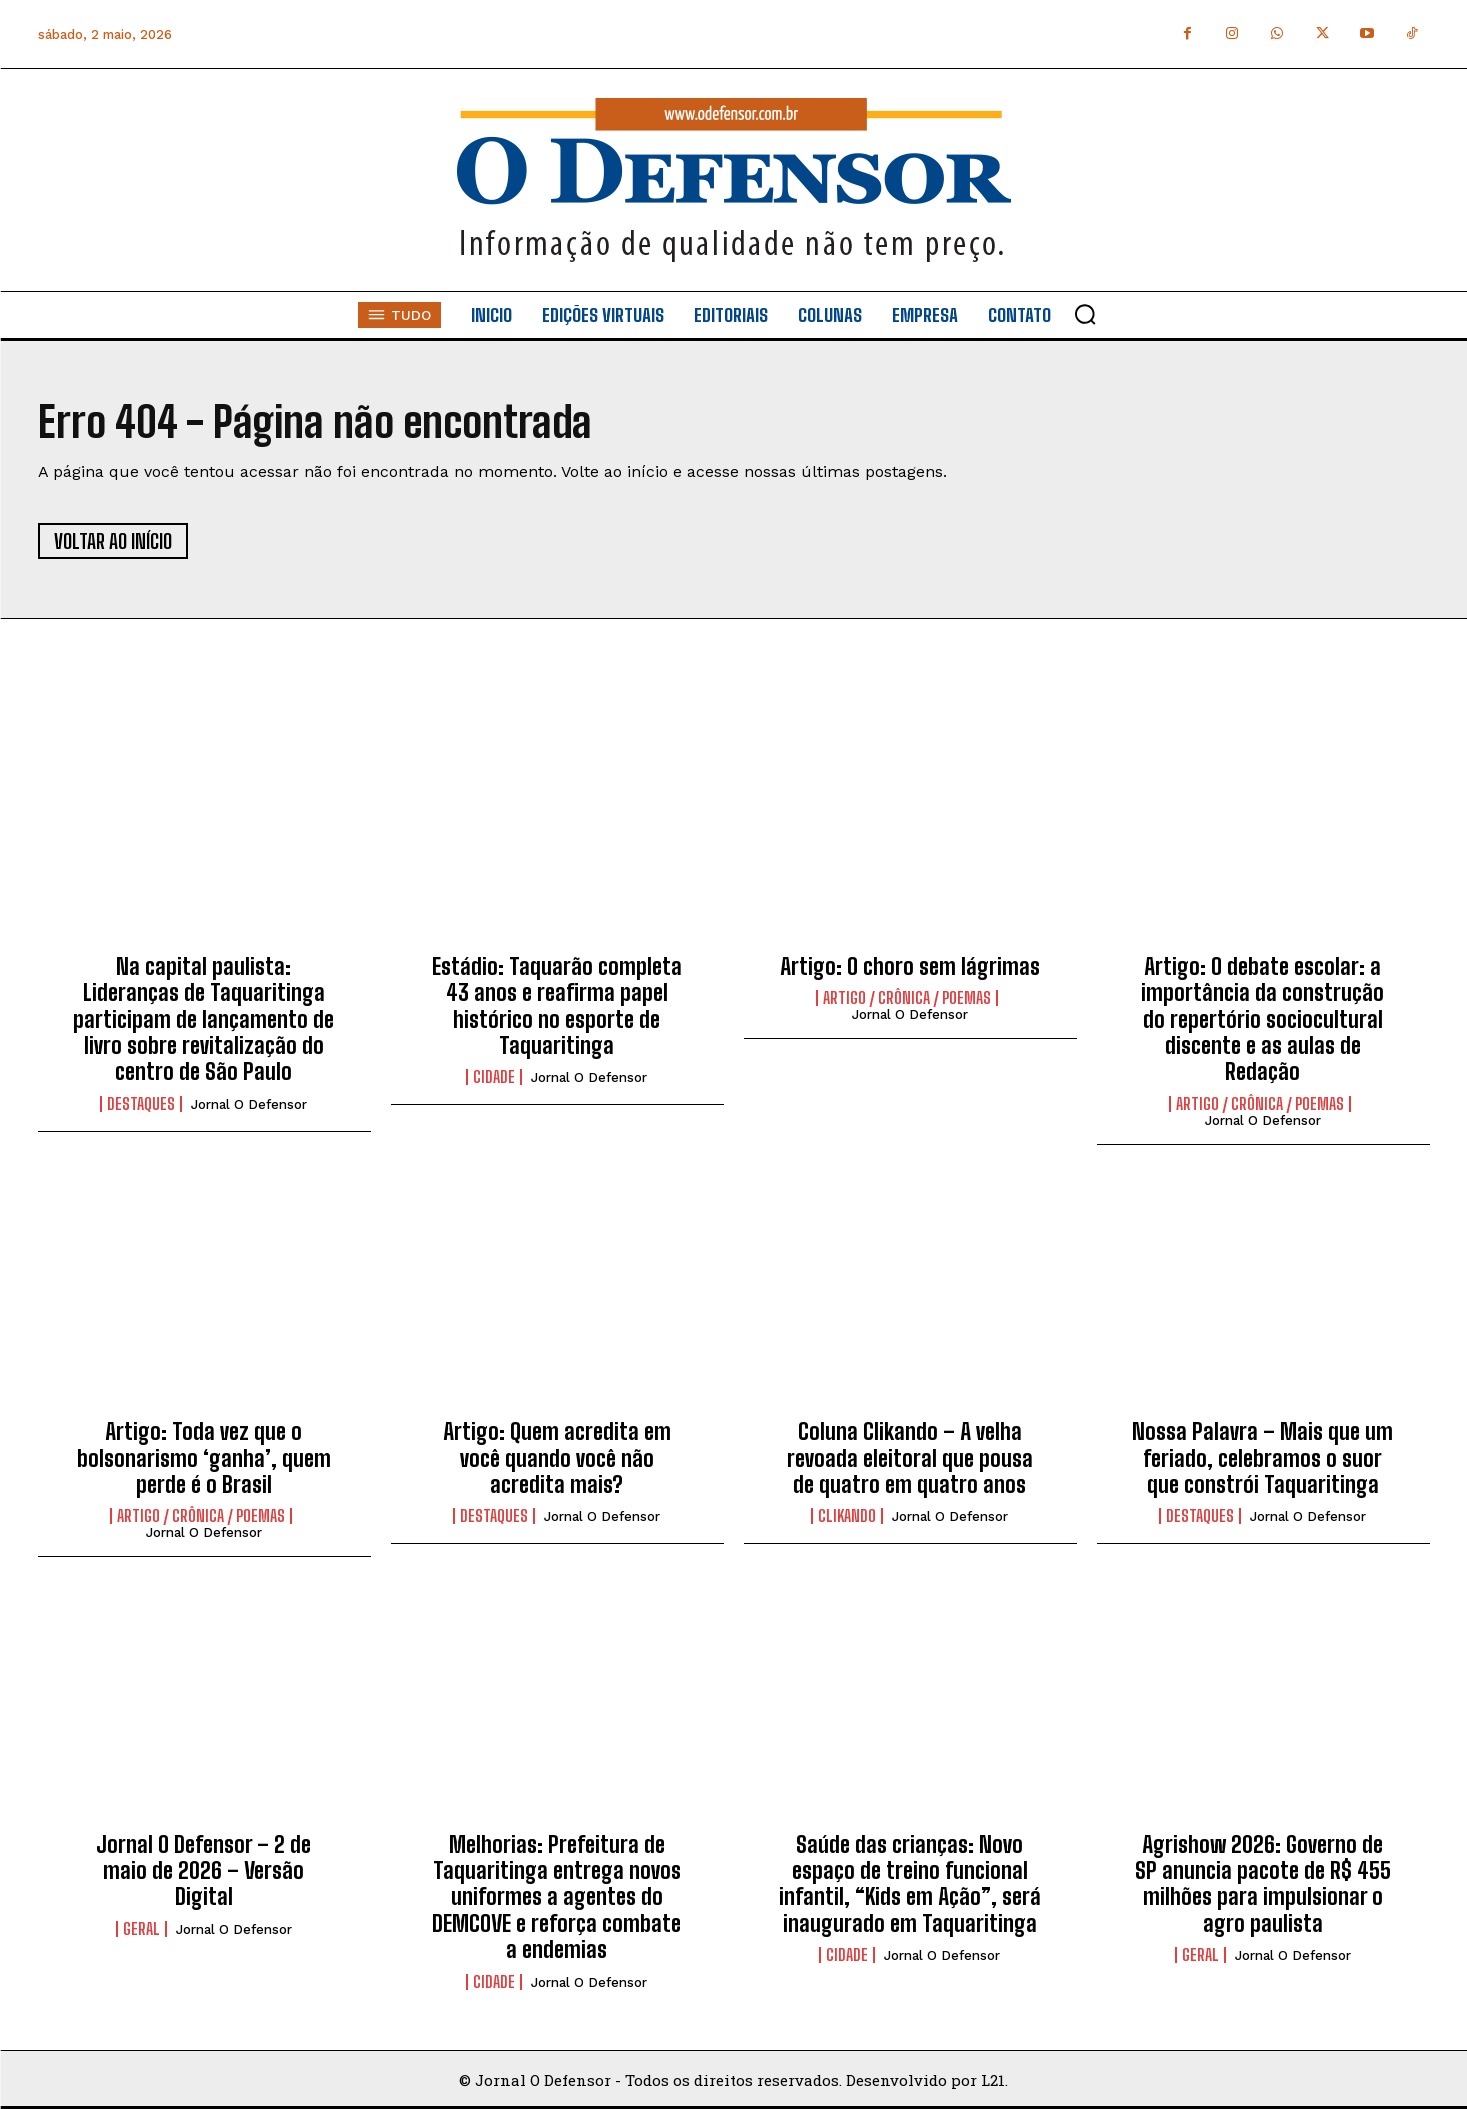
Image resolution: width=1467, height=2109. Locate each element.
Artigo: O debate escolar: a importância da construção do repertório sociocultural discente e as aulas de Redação (1262, 1019)
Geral (141, 1929)
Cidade (494, 1077)
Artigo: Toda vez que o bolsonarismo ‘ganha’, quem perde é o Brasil (204, 1458)
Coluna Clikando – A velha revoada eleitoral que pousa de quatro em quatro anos (910, 1458)
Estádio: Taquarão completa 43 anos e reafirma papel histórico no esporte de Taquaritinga (557, 1006)
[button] (1085, 314)
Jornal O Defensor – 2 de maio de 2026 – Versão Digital (203, 1871)
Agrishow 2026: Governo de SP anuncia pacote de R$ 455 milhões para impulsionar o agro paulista (1263, 1884)
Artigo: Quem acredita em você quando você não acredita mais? (557, 1458)
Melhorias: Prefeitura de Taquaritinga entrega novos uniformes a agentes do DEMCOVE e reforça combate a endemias (556, 1897)
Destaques (141, 1104)
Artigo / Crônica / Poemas (907, 998)
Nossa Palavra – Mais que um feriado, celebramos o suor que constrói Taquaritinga (1262, 1458)
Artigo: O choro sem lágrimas (910, 966)
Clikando (847, 1516)
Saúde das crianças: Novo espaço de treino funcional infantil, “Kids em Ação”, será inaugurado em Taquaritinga (910, 1884)
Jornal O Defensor (249, 1104)
